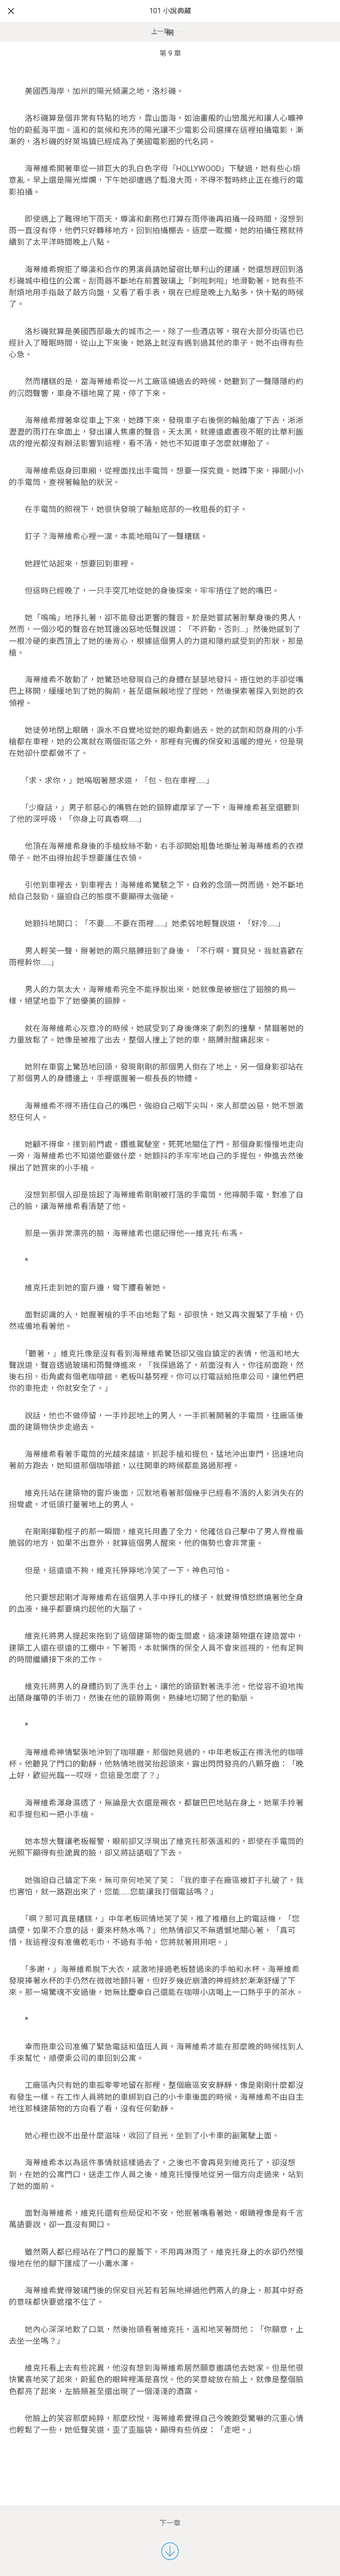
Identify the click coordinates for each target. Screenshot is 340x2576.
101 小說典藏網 (170, 22)
